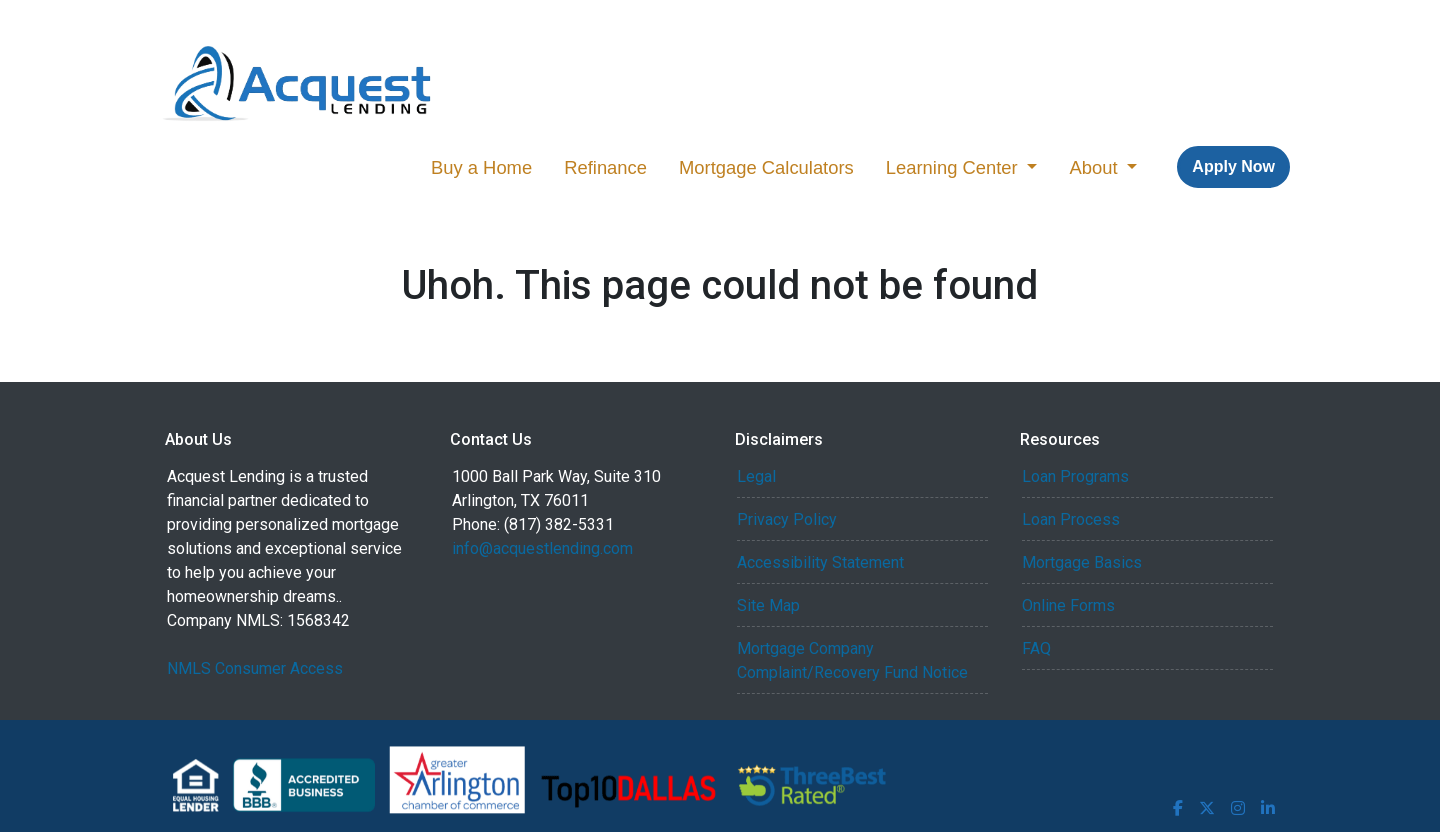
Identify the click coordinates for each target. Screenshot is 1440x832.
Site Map (768, 605)
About (1095, 167)
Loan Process (1071, 519)
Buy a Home (481, 167)
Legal (756, 476)
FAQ (1036, 648)
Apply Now (1233, 166)
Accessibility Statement (820, 562)
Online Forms (1068, 605)
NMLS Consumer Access (255, 668)
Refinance (605, 167)
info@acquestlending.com (542, 548)
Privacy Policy (787, 519)
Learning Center (954, 167)
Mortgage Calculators (766, 167)
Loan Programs (1075, 476)
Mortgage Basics (1082, 562)
